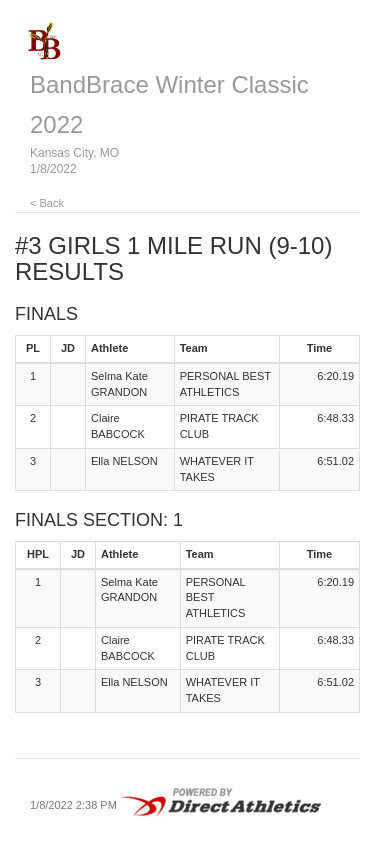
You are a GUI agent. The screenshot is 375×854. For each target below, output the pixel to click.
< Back (47, 203)
